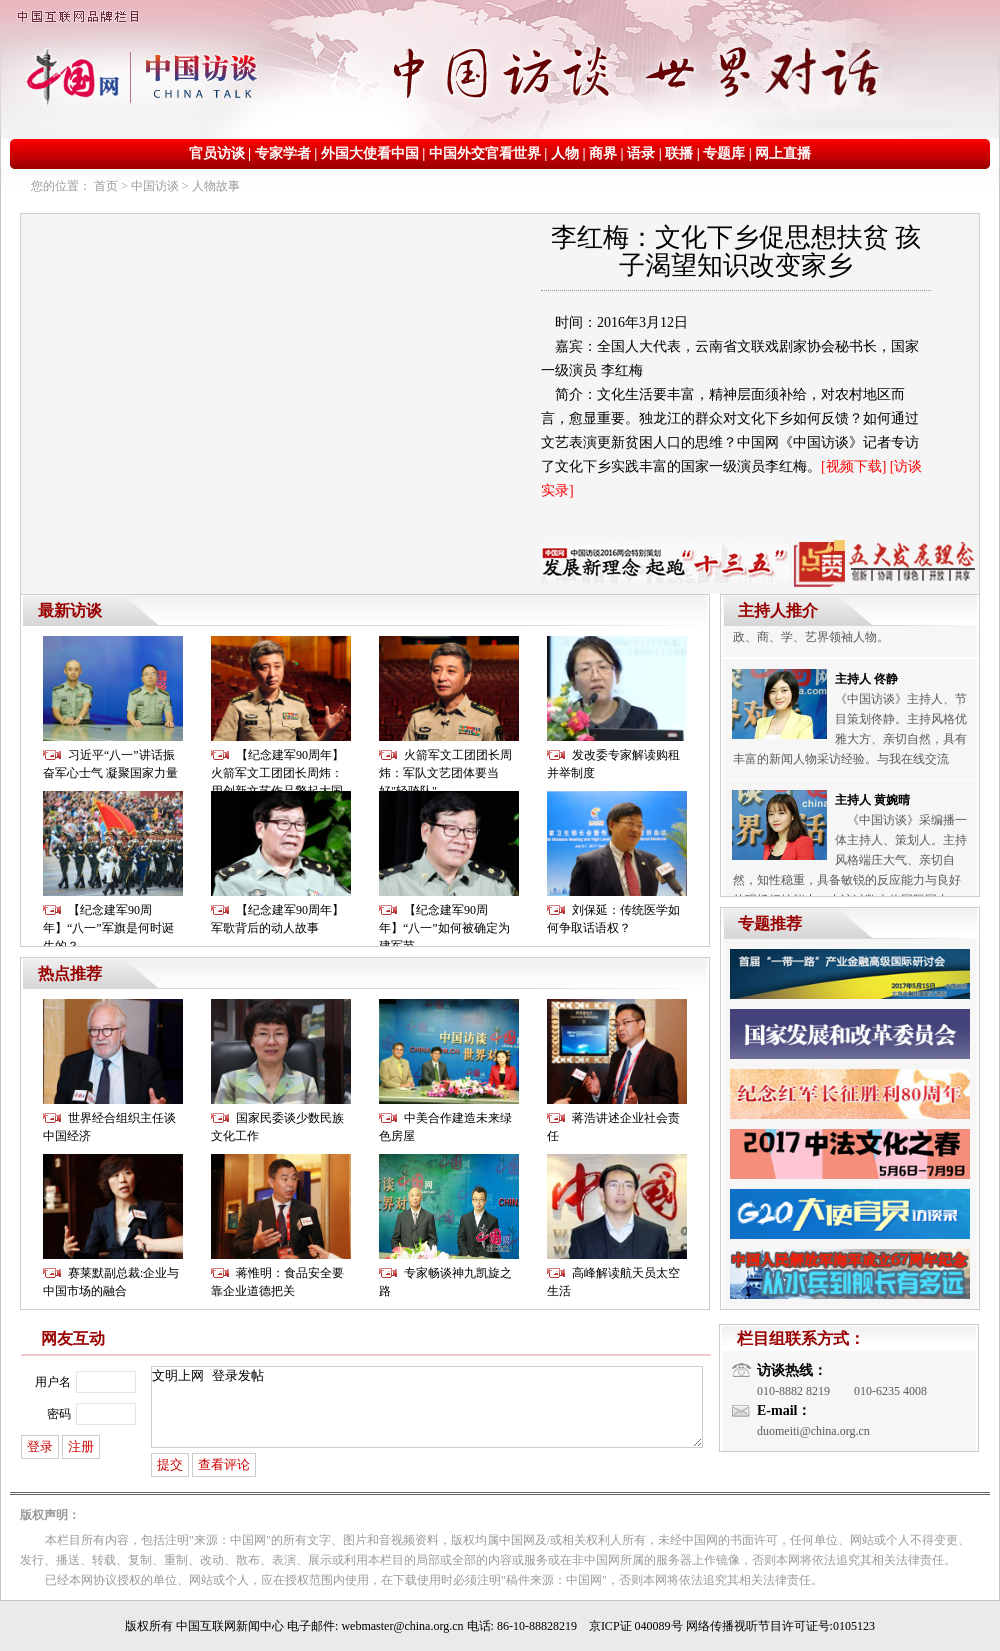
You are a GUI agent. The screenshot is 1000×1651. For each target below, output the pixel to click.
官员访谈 (217, 153)
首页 (106, 186)
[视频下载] (853, 466)
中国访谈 (155, 186)
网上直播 (783, 153)
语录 (641, 153)
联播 (679, 153)
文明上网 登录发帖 (427, 1407)
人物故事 (216, 186)
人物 (565, 153)
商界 (603, 153)
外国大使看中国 (370, 153)
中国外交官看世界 (485, 153)
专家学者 (283, 153)
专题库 (724, 153)
